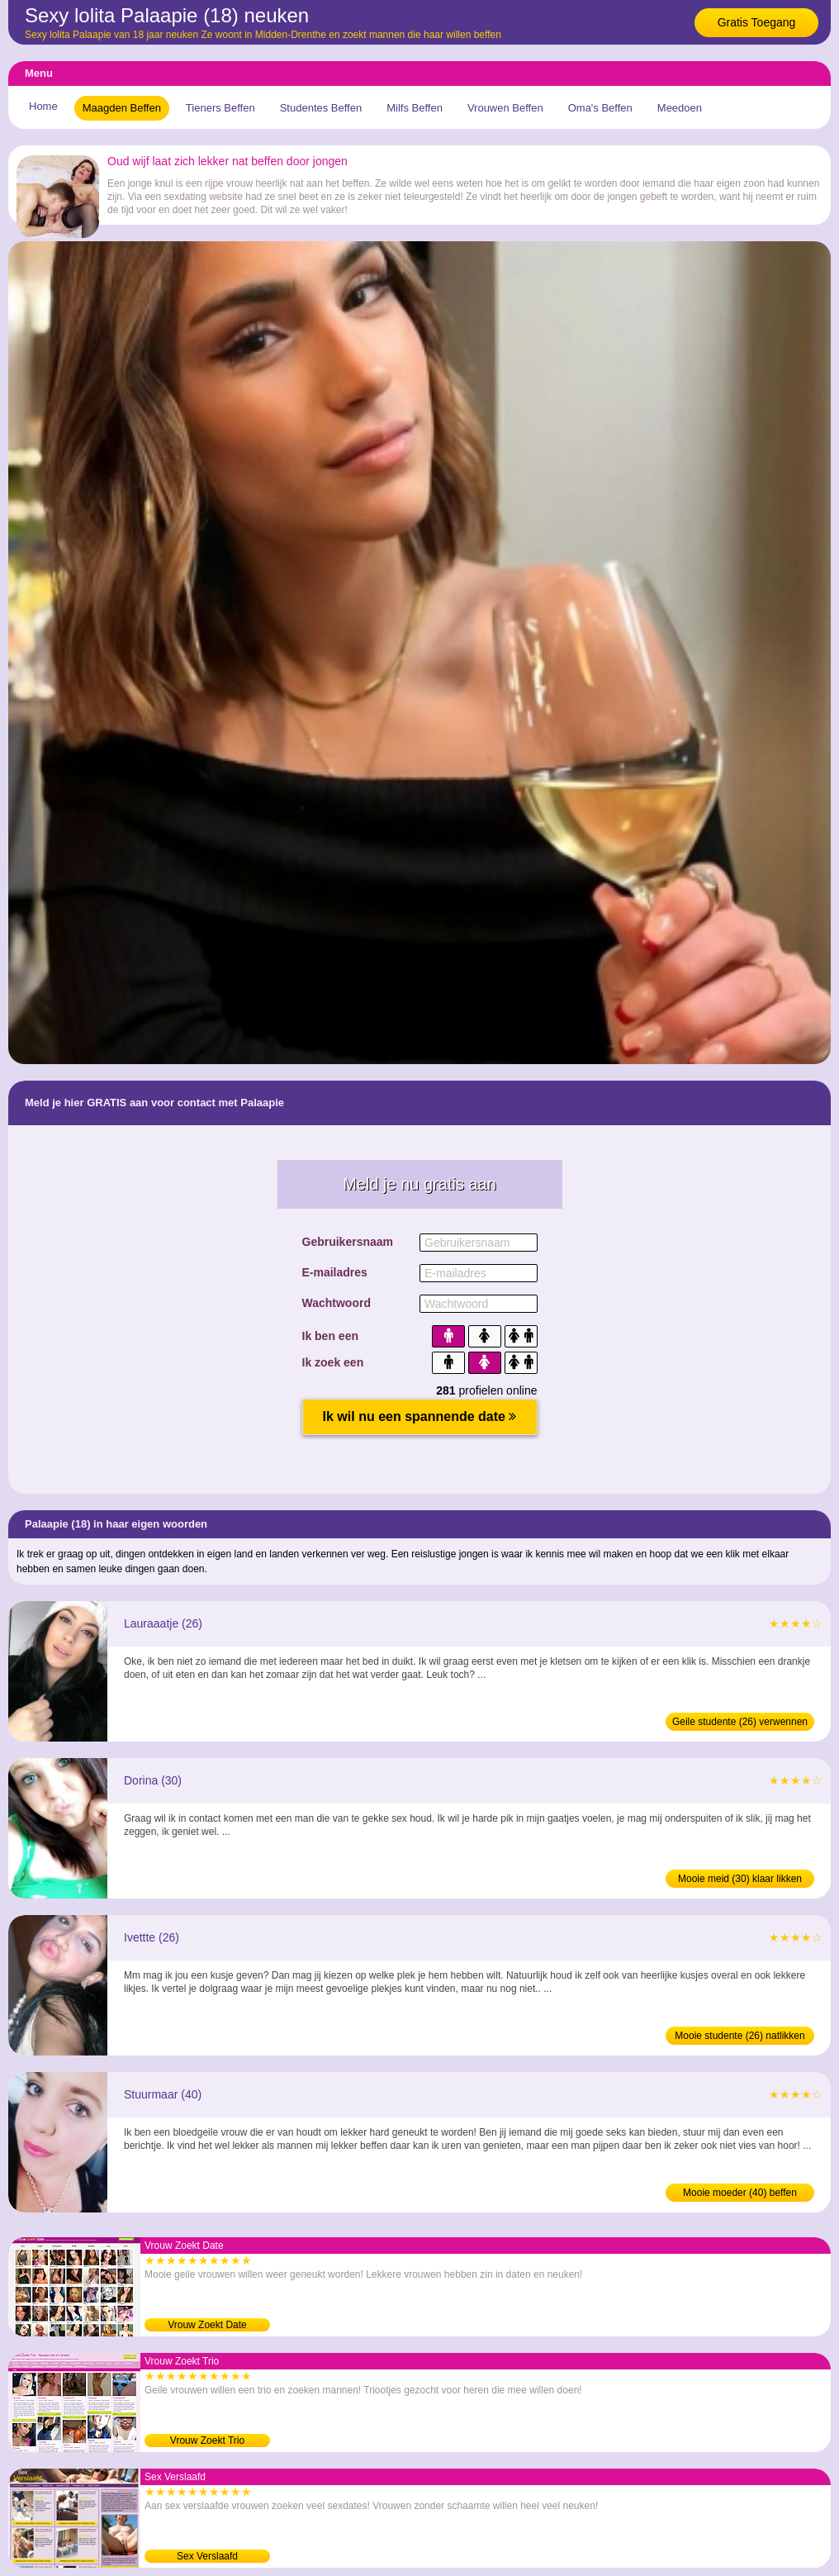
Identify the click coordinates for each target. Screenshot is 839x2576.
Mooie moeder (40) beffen (740, 2192)
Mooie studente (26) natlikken (739, 2035)
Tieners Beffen (220, 108)
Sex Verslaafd (207, 2556)
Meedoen (679, 108)
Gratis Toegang (757, 22)
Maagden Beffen (122, 108)
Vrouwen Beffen (505, 108)
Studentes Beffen (321, 108)
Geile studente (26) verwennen (740, 1722)
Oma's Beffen (600, 108)
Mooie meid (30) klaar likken (740, 1878)
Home (43, 106)
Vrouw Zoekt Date (207, 2325)
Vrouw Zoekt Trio (207, 2440)
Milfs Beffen (414, 108)
